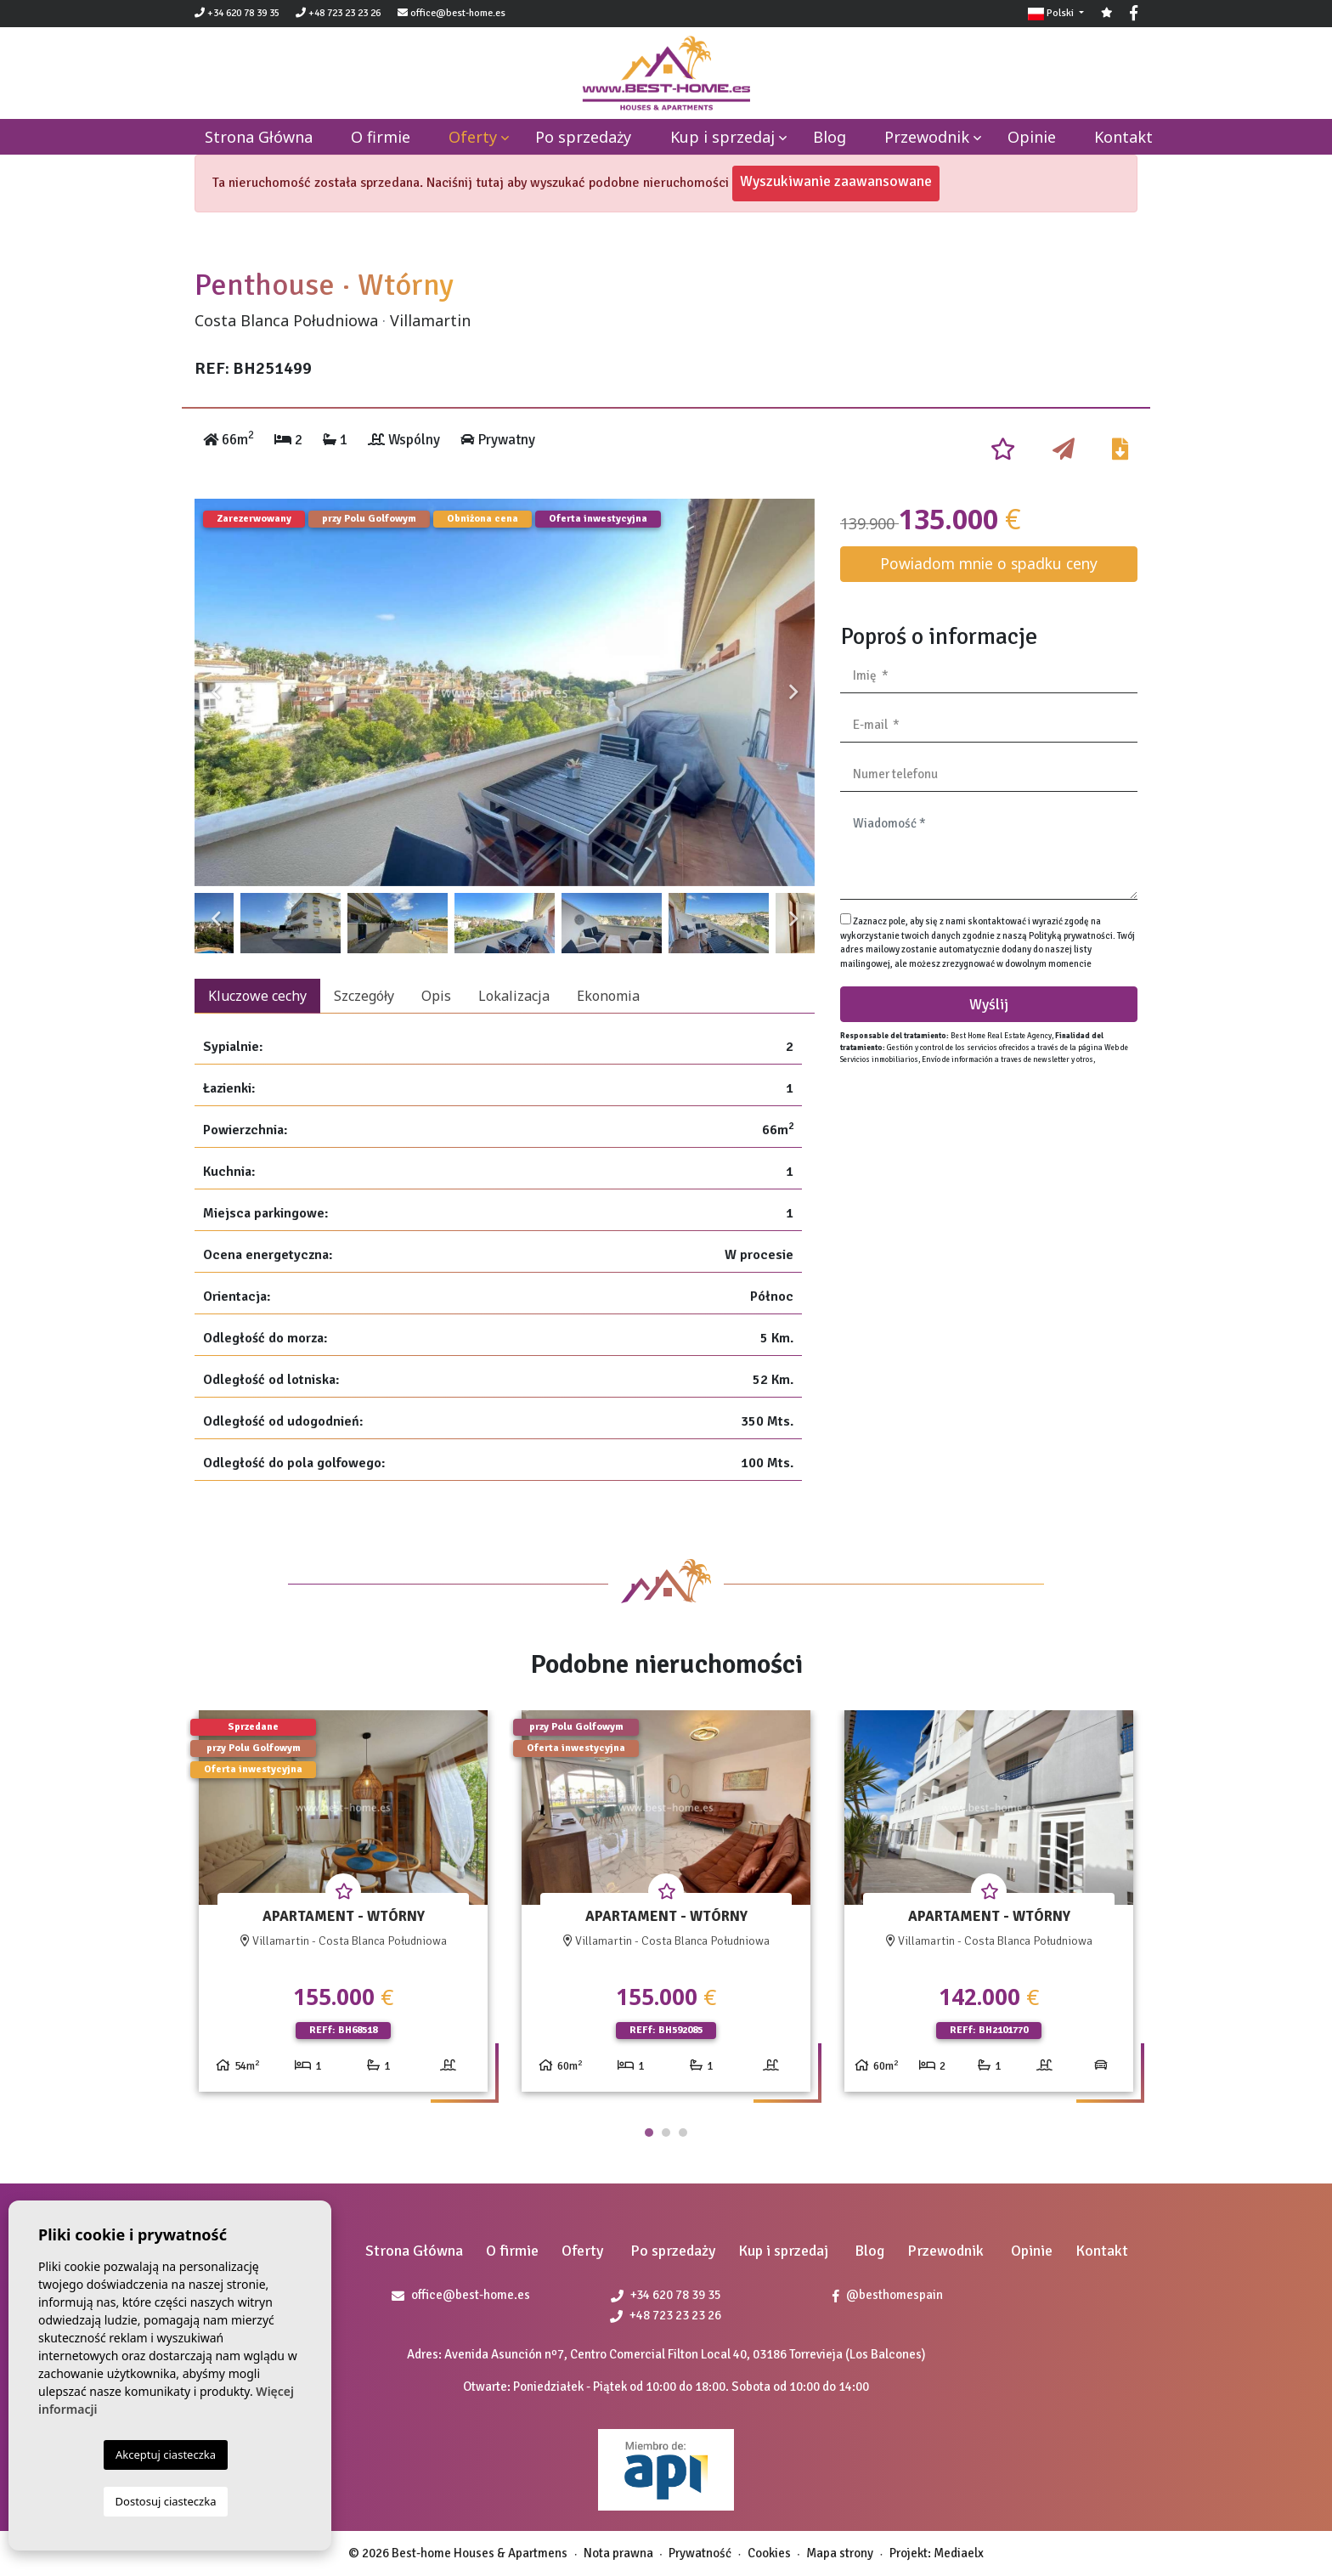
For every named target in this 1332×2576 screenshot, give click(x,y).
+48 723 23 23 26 (338, 13)
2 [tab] (666, 2132)
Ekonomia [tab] (608, 995)
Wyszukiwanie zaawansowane (836, 181)
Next (793, 692)
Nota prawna (618, 2553)
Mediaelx (959, 2553)
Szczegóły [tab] (364, 995)
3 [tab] (683, 2132)
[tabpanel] (343, 1907)
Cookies (769, 2553)
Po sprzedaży (583, 137)
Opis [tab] (436, 995)
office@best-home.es (457, 13)
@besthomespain (887, 2294)
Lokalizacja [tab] (514, 995)
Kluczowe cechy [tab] (257, 995)
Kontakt (1123, 137)
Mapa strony (839, 2553)
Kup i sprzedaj (722, 137)
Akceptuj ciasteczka (166, 2454)
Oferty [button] (473, 137)
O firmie (380, 137)
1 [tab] (649, 2132)
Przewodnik (926, 137)
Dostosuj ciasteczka (166, 2501)
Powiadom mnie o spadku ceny (989, 563)
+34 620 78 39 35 (237, 13)
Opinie (1031, 137)
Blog (829, 137)
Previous (216, 692)
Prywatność (700, 2553)
